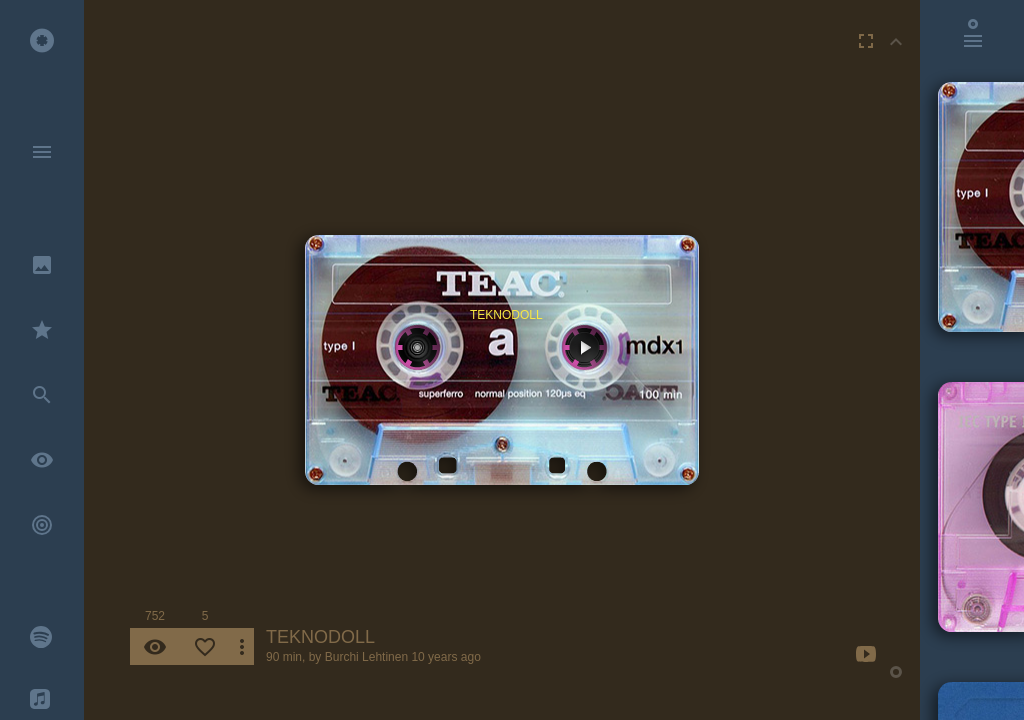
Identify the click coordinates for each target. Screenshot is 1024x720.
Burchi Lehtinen (366, 657)
